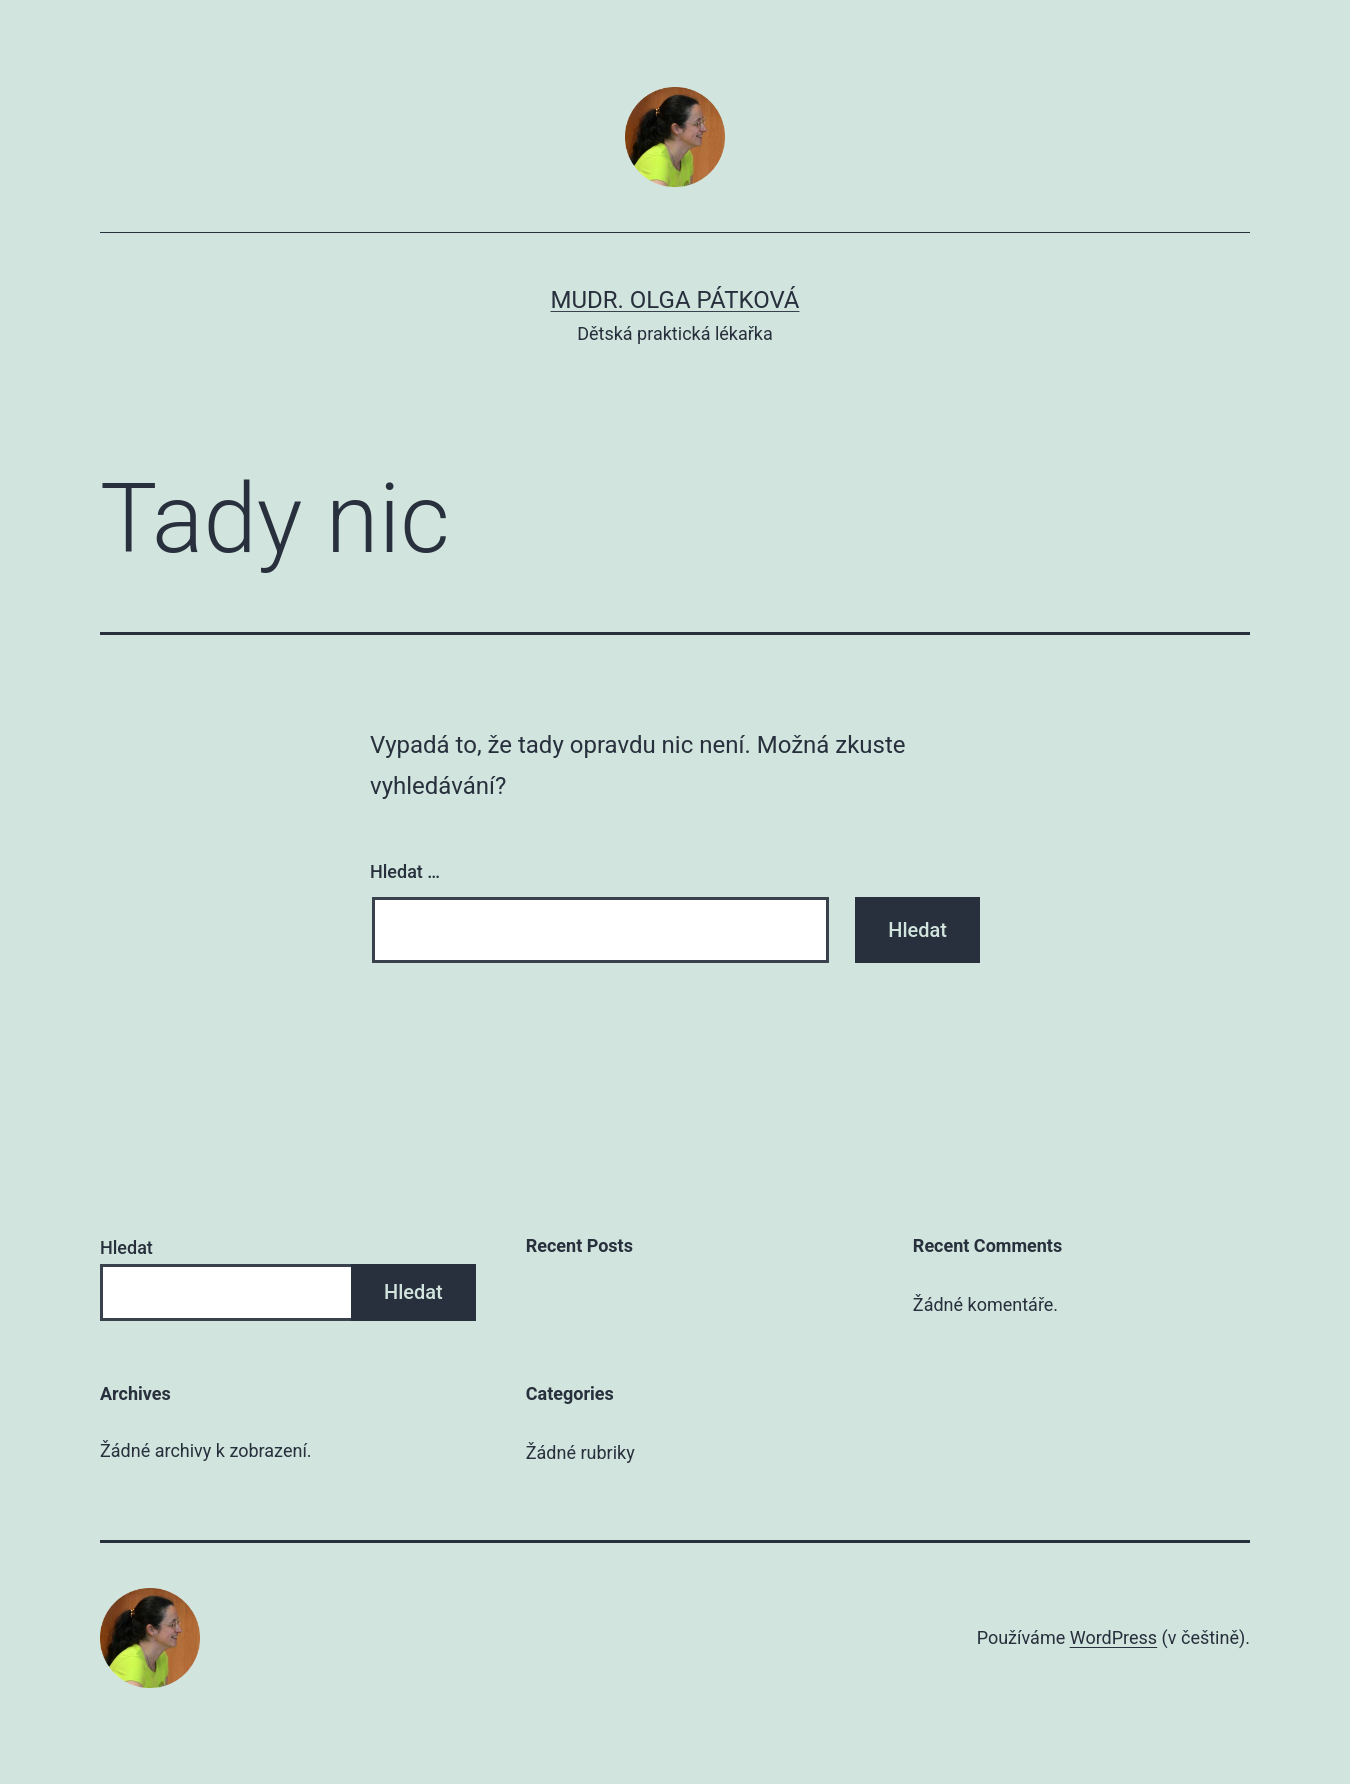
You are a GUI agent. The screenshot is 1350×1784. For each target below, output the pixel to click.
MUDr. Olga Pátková (675, 300)
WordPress (1113, 1637)
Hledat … (405, 871)
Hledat (126, 1247)
